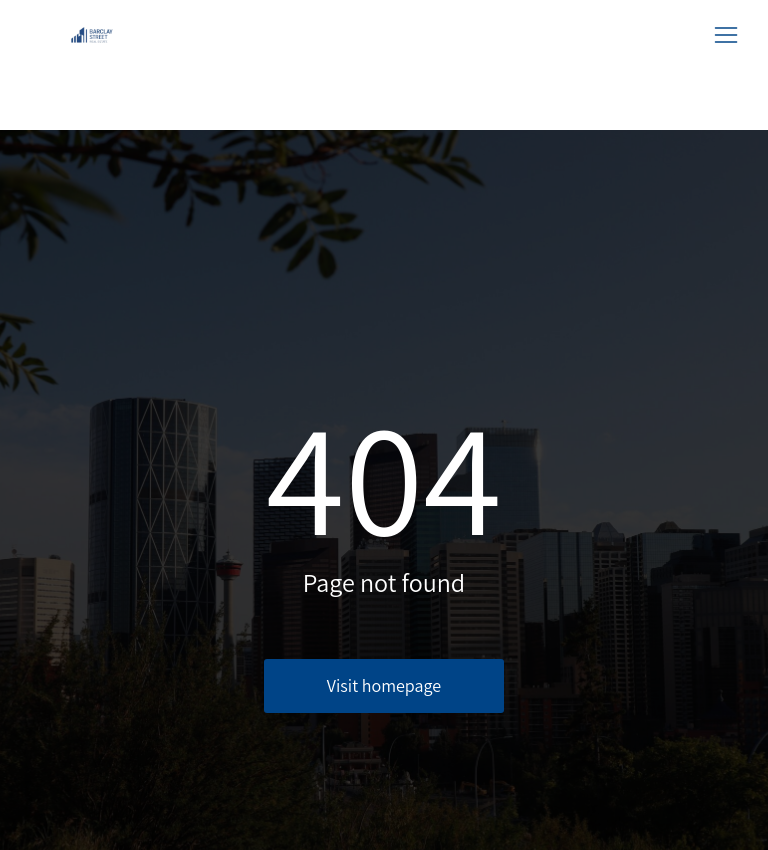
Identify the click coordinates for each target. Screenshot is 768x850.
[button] (726, 35)
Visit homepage (384, 685)
